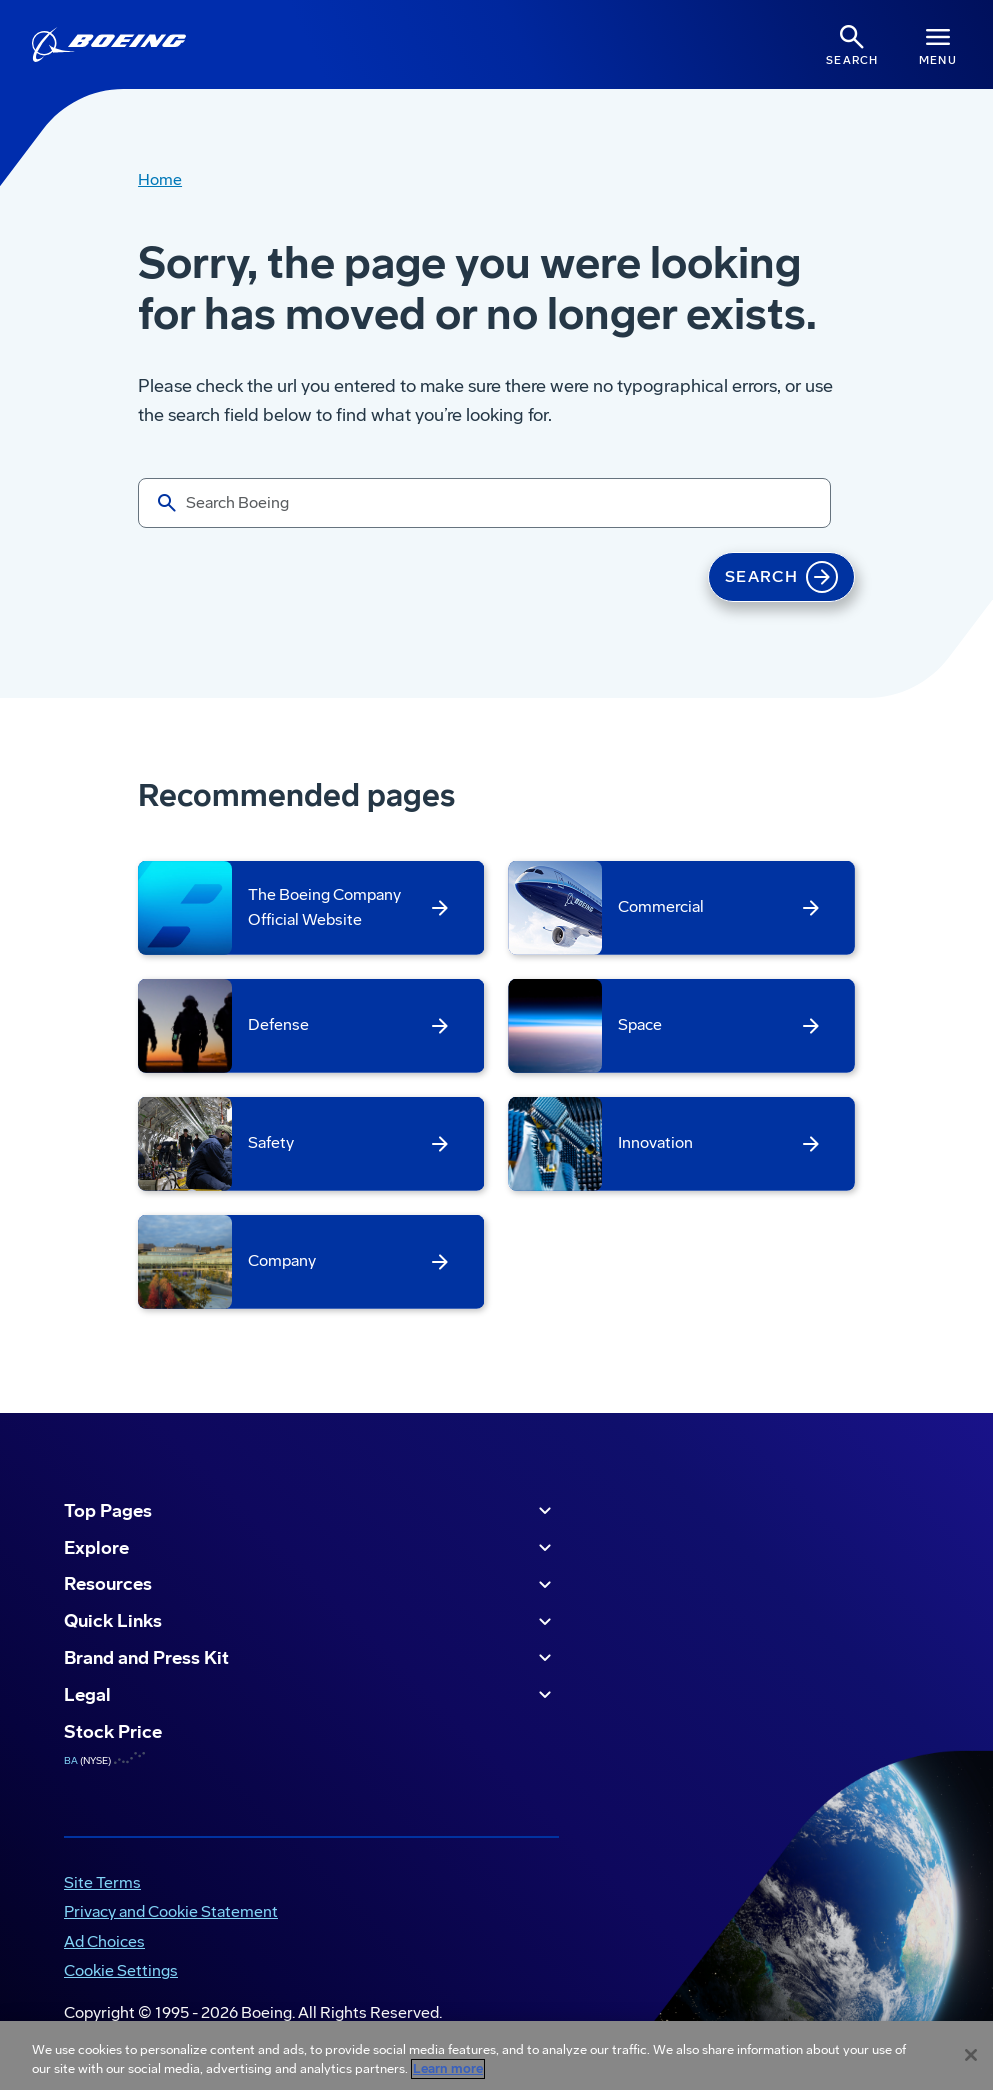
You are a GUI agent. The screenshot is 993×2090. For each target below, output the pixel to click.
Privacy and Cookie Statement (171, 1911)
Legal (310, 1695)
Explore (310, 1548)
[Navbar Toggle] (938, 44)
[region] (496, 2055)
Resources (310, 1585)
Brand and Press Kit (310, 1658)
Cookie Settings (121, 1970)
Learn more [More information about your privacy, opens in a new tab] (448, 2069)
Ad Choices (104, 1941)
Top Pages (310, 1511)
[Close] (971, 2055)
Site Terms (102, 1882)
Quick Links (310, 1622)
